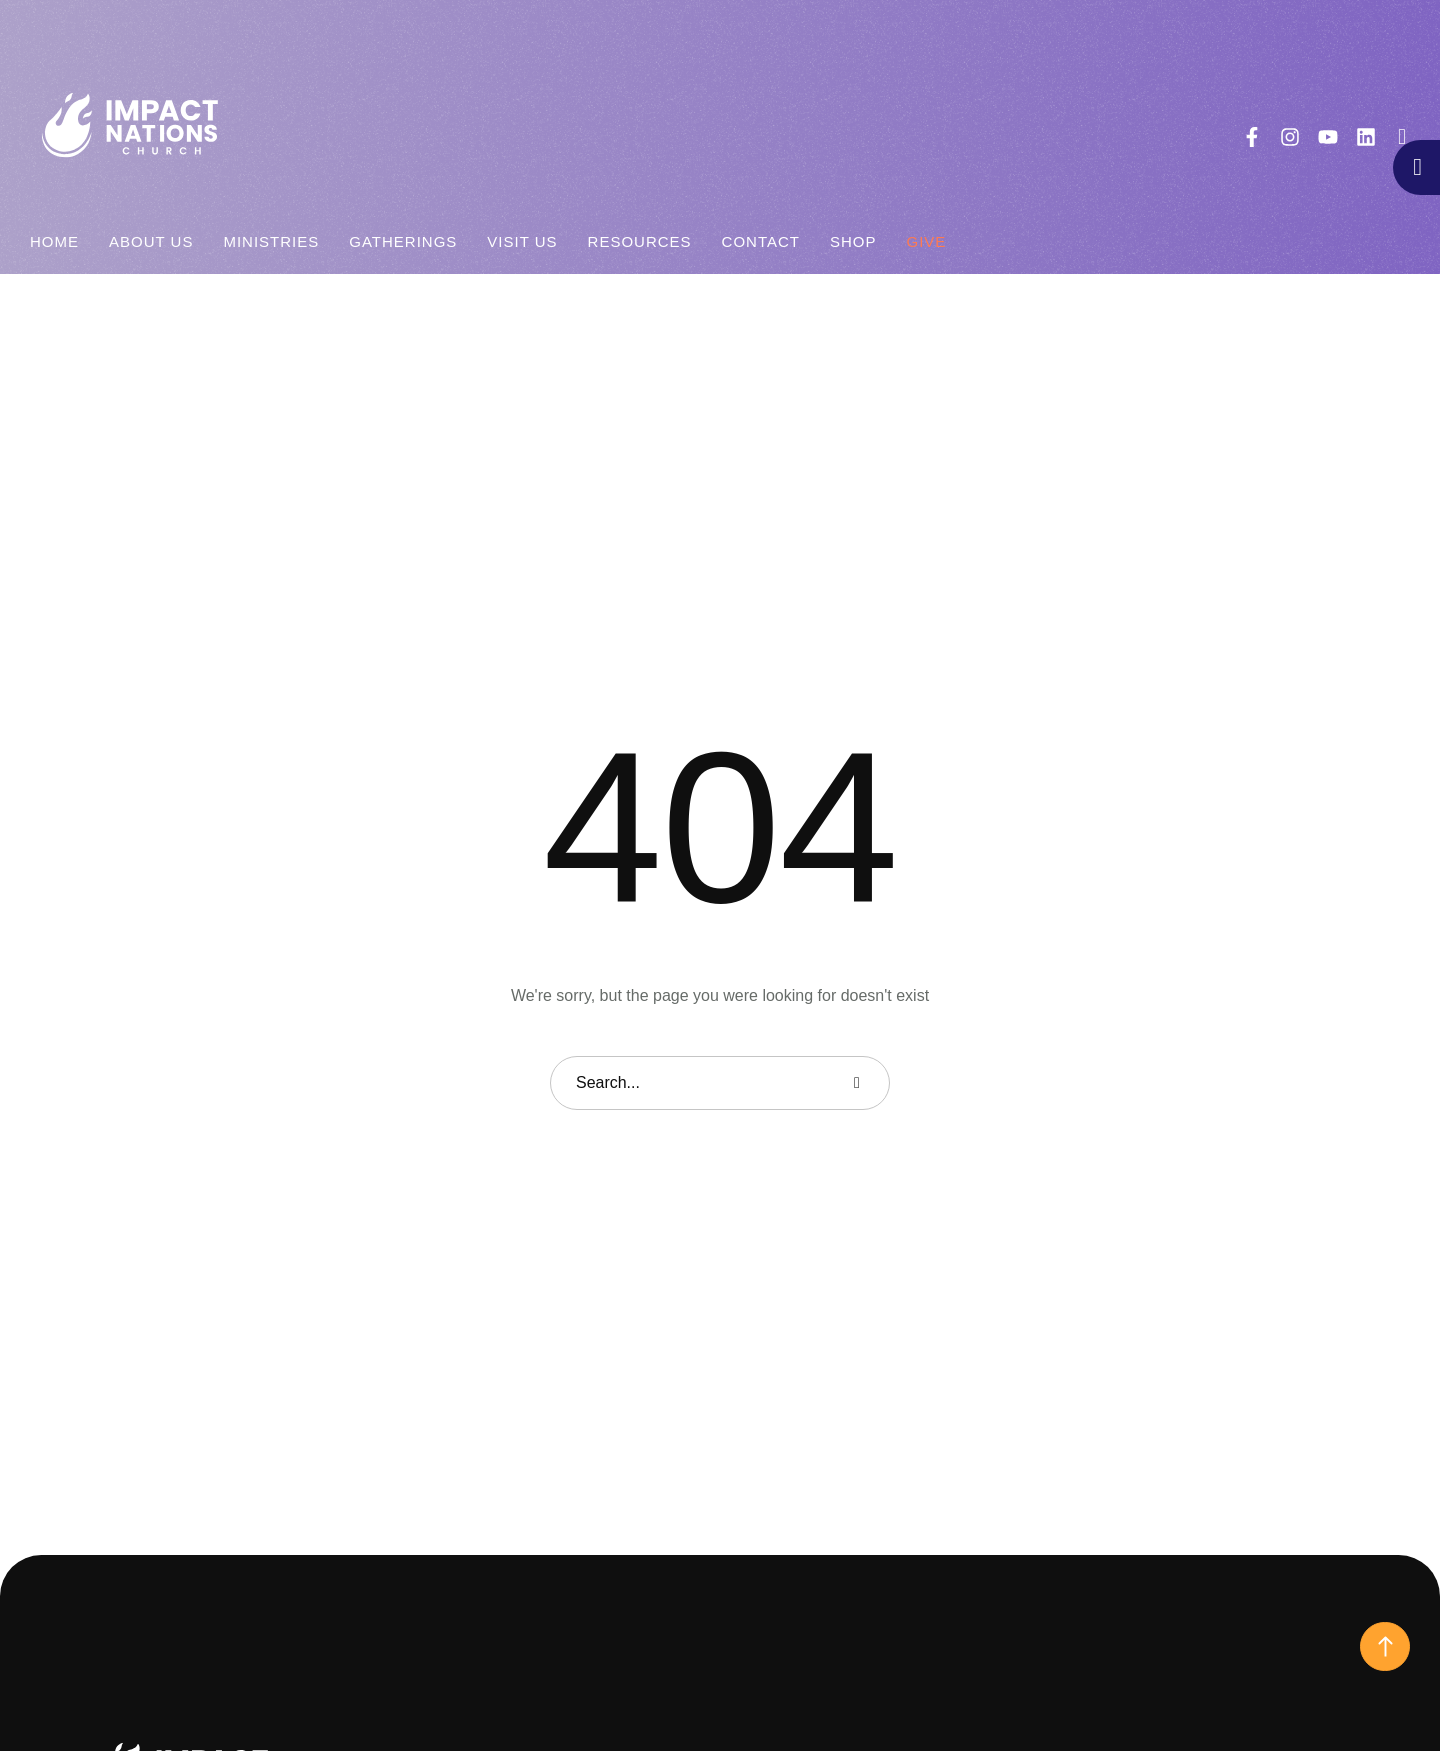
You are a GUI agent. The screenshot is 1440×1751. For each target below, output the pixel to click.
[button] (1402, 137)
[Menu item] (54, 242)
